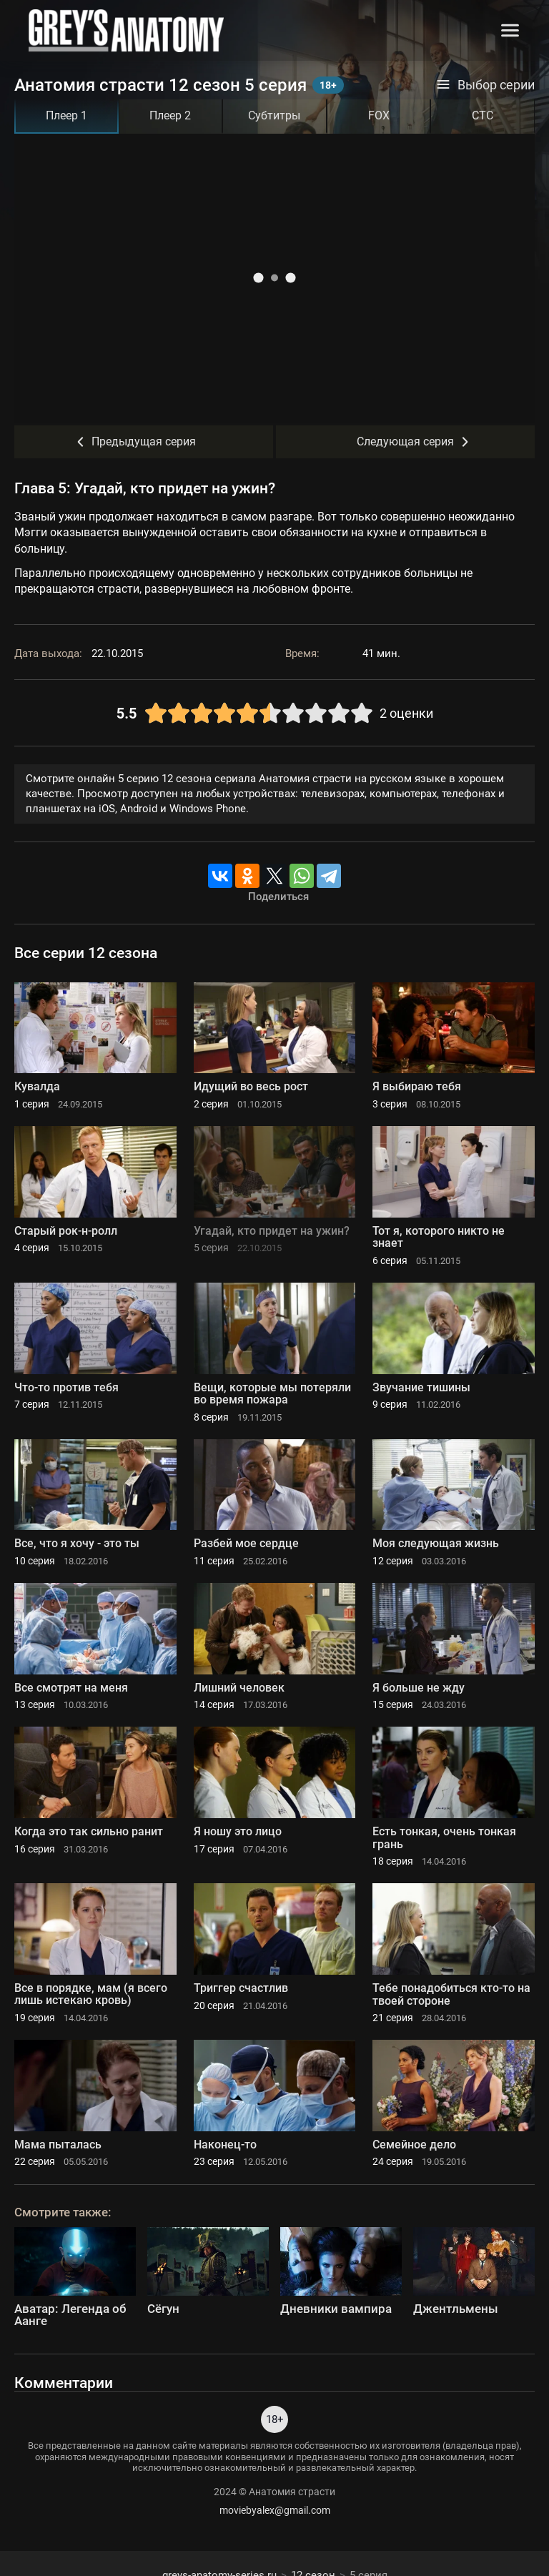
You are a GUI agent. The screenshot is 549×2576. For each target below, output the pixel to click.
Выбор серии (485, 85)
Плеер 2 (170, 115)
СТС (482, 115)
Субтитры (274, 115)
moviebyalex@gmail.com (274, 2510)
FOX (379, 115)
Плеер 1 (66, 115)
